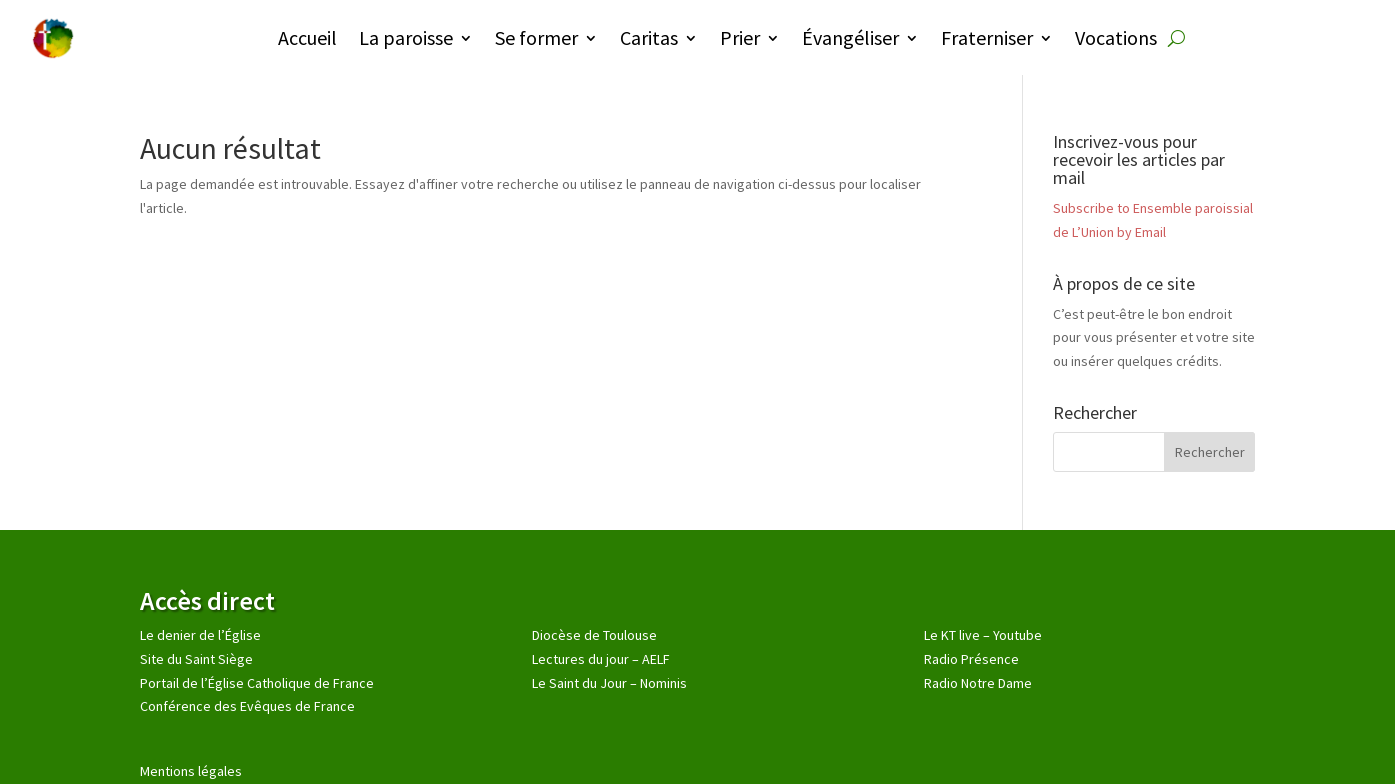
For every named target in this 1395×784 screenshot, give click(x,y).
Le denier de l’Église (200, 635)
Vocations (1116, 37)
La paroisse (406, 37)
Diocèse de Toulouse (594, 635)
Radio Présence (971, 659)
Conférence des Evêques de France (247, 706)
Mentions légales (191, 771)
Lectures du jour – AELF (601, 659)
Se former (536, 37)
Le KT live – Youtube (983, 635)
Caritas (649, 37)
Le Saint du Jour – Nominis (609, 683)
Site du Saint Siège (196, 659)
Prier (740, 37)
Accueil (307, 37)
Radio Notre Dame (978, 683)
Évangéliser (850, 37)
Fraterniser (987, 37)
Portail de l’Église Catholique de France (257, 683)
